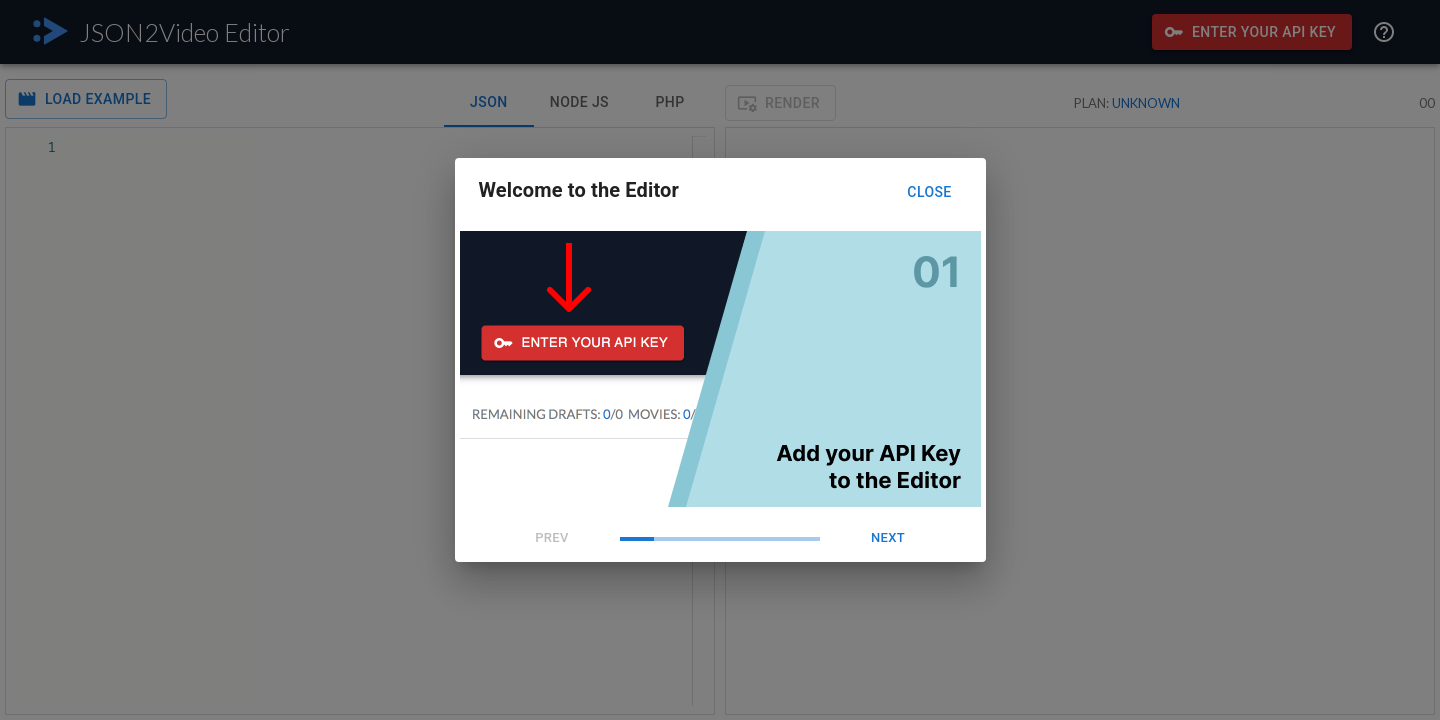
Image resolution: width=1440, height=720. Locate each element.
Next (888, 538)
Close (930, 192)
